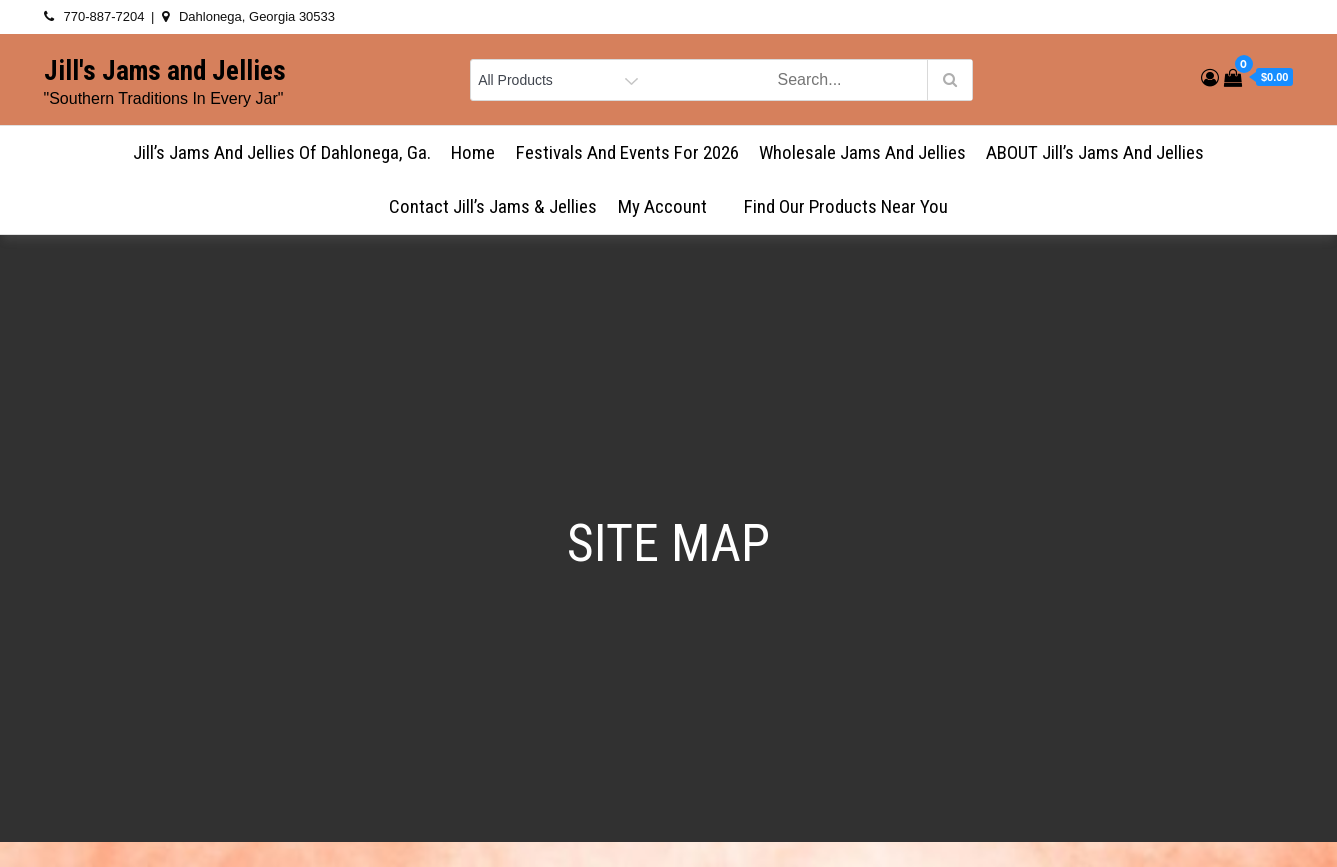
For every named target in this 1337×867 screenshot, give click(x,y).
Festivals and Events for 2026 (627, 152)
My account (671, 206)
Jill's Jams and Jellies (165, 71)
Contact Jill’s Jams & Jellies (493, 206)
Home (473, 152)
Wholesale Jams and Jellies (862, 152)
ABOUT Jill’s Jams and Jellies (1095, 152)
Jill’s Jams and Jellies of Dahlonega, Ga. (282, 152)
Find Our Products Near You (846, 206)
